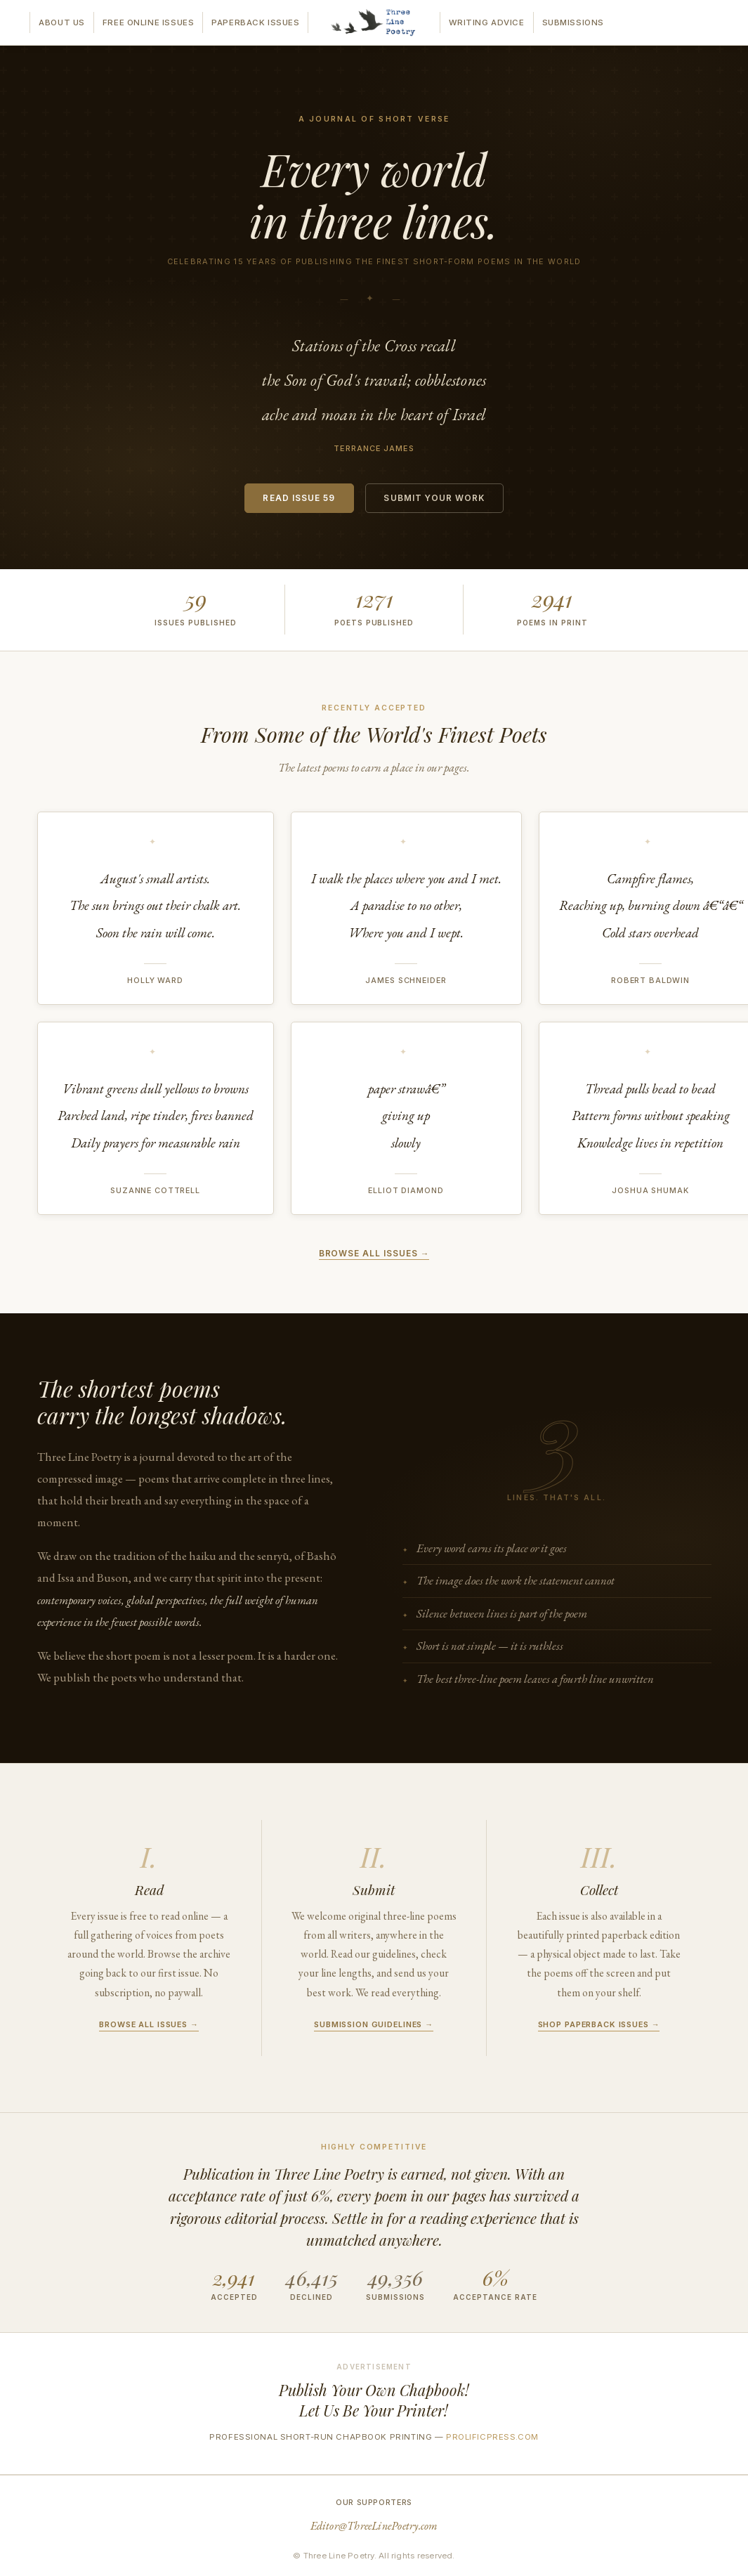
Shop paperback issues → (599, 2024)
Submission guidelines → (373, 2024)
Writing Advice (487, 22)
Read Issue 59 (299, 498)
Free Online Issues (148, 22)
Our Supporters (374, 2502)
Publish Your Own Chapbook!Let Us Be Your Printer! (374, 2400)
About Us (62, 22)
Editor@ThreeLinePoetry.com (374, 2525)
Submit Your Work (434, 498)
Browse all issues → (374, 1253)
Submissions (573, 22)
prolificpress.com (492, 2437)
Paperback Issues (255, 22)
